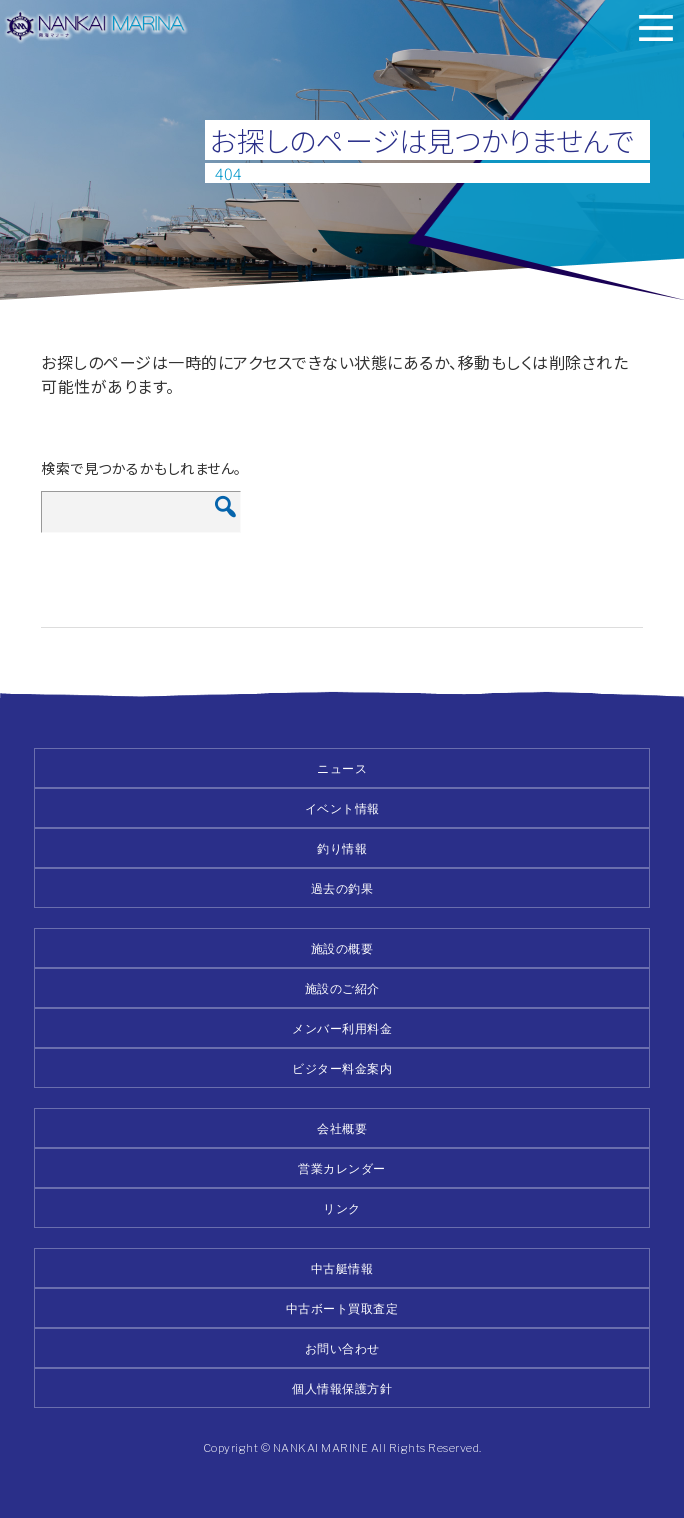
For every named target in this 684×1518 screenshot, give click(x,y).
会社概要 (342, 1128)
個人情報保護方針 (342, 1388)
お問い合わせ (342, 1348)
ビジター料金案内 (342, 1068)
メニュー (656, 28)
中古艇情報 (342, 1268)
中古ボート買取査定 (342, 1308)
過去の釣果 (342, 888)
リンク (342, 1208)
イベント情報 (342, 808)
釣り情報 (342, 848)
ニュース (342, 768)
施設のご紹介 (342, 988)
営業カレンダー (342, 1168)
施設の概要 (342, 948)
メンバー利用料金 (342, 1028)
